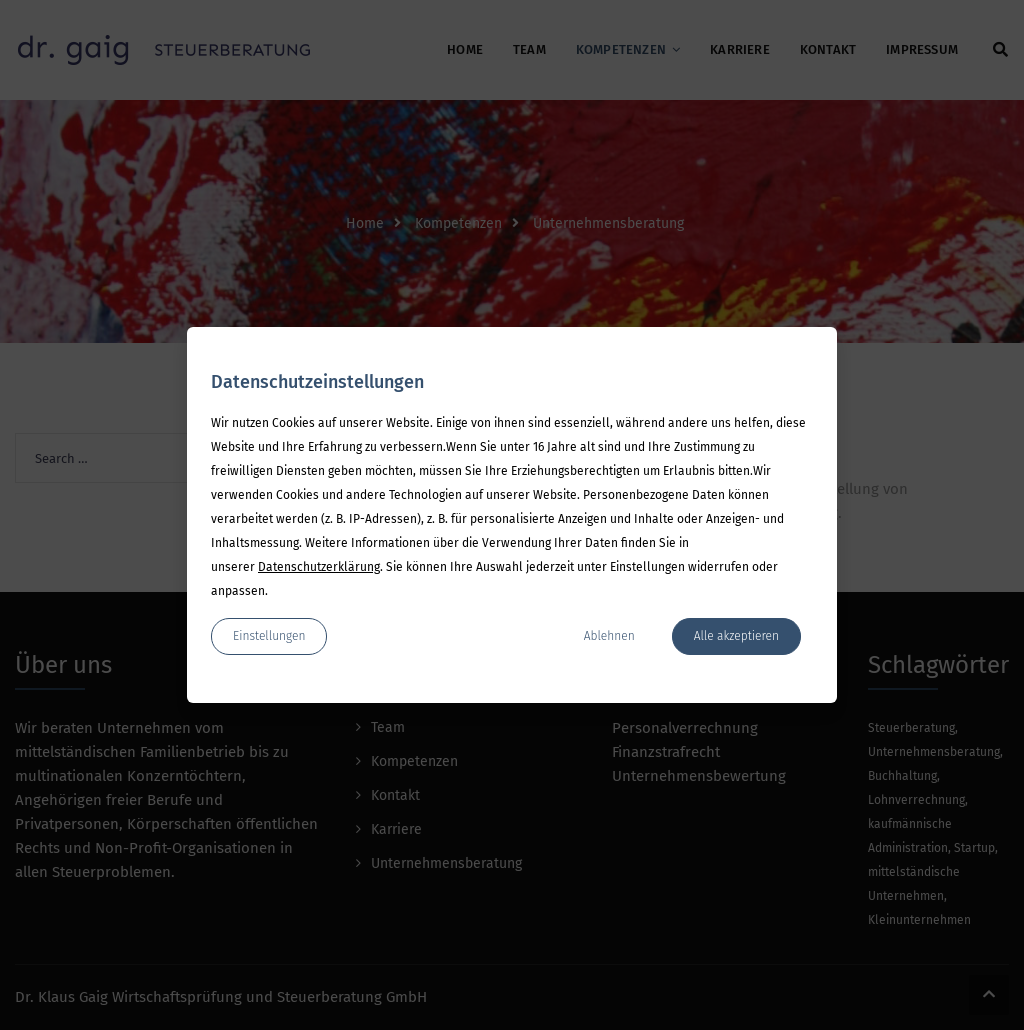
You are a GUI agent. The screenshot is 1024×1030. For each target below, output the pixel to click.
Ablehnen (609, 636)
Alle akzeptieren (736, 636)
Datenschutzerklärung (319, 567)
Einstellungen (269, 636)
